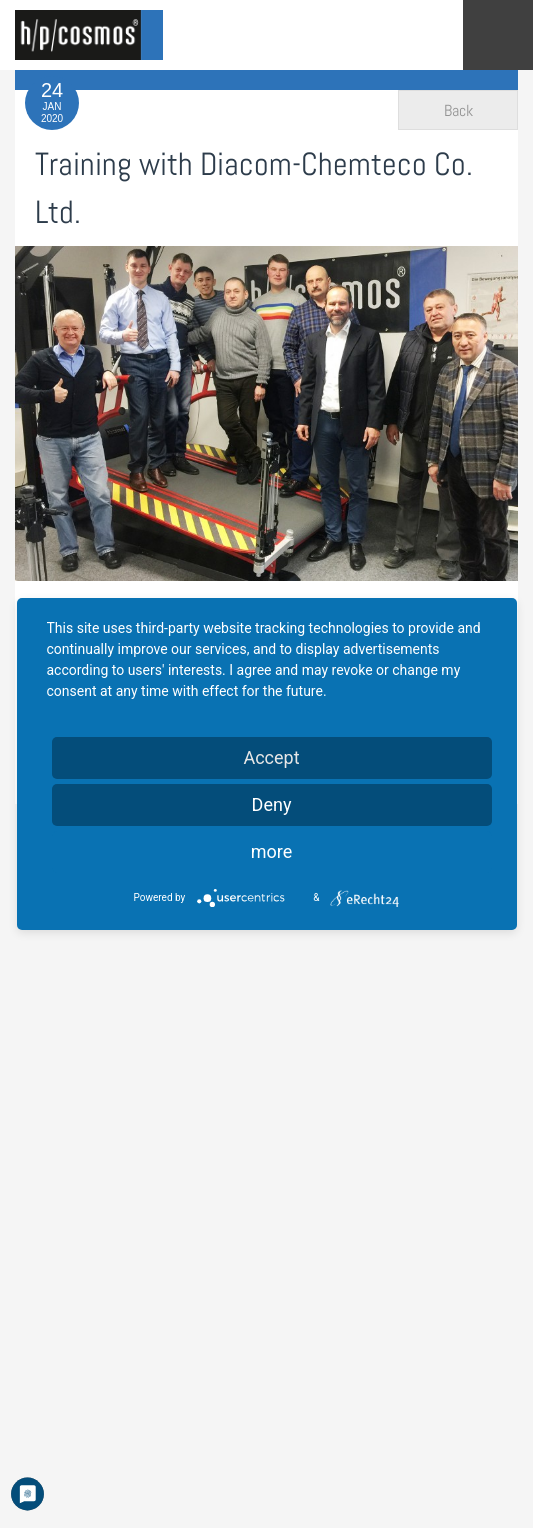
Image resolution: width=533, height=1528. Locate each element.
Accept (271, 757)
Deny (272, 804)
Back (458, 110)
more (272, 851)
